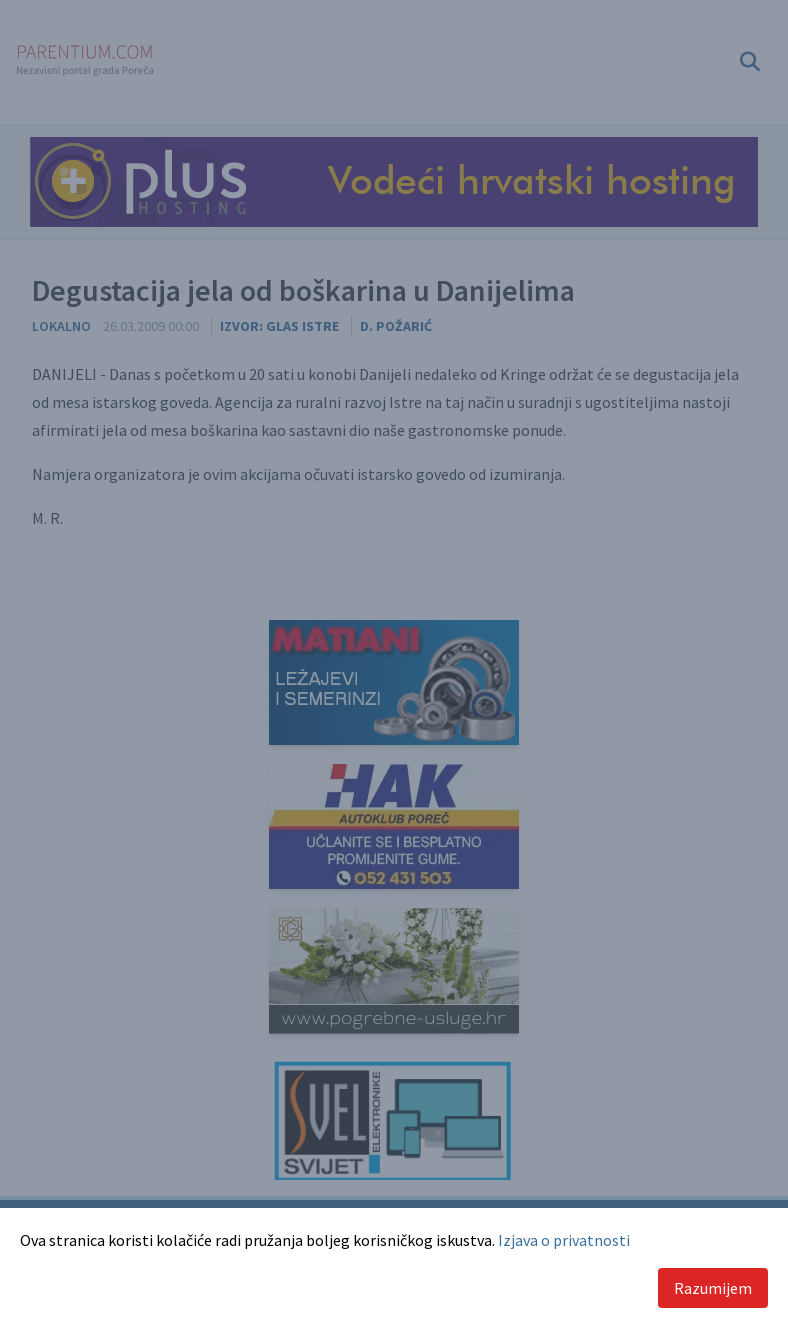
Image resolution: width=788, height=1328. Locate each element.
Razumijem (713, 1288)
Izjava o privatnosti (564, 1240)
